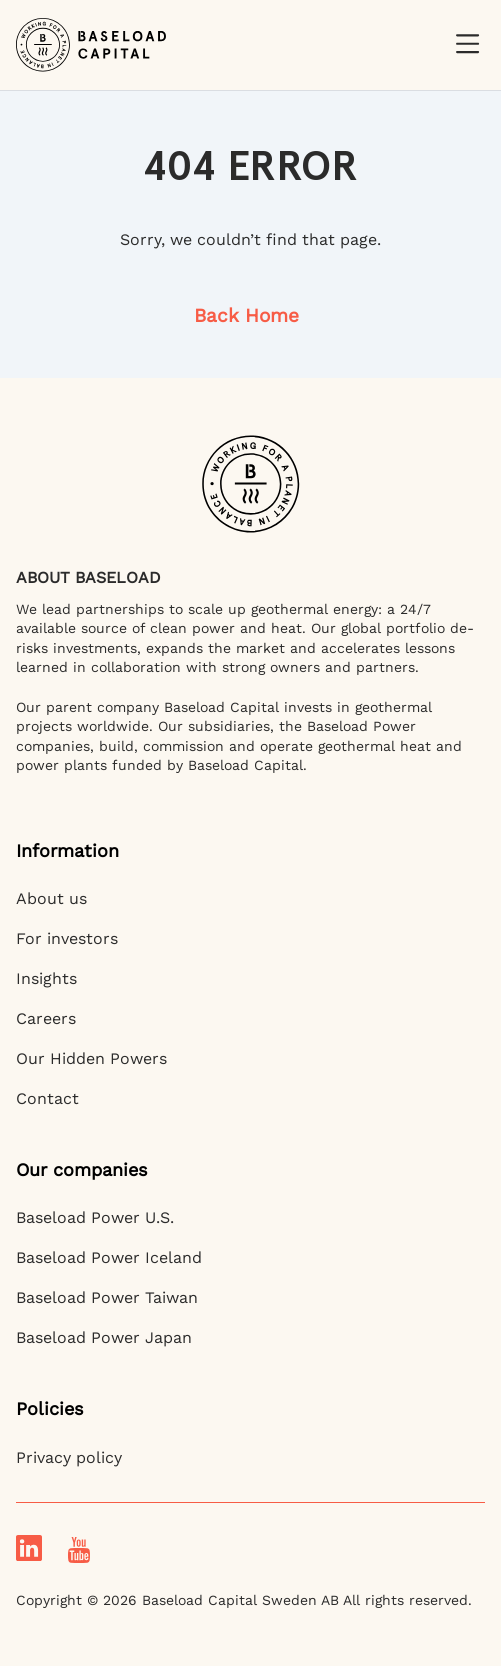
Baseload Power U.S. (95, 1217)
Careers (46, 1018)
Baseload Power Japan (104, 1337)
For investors (67, 938)
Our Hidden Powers (91, 1058)
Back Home (246, 315)
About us (51, 898)
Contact (47, 1098)
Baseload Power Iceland (109, 1257)
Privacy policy (69, 1457)
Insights (46, 978)
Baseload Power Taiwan (107, 1297)
